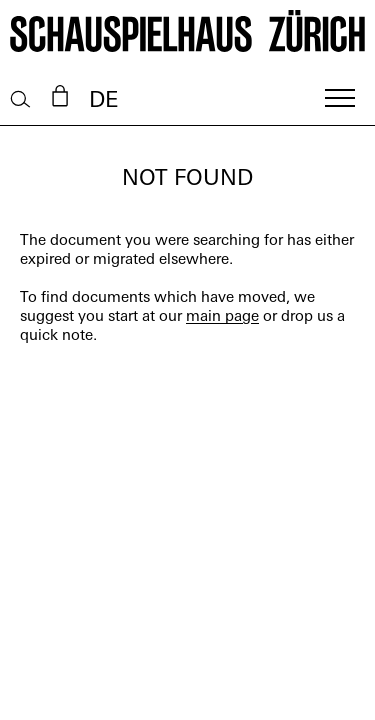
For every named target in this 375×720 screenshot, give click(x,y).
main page (222, 317)
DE (103, 101)
